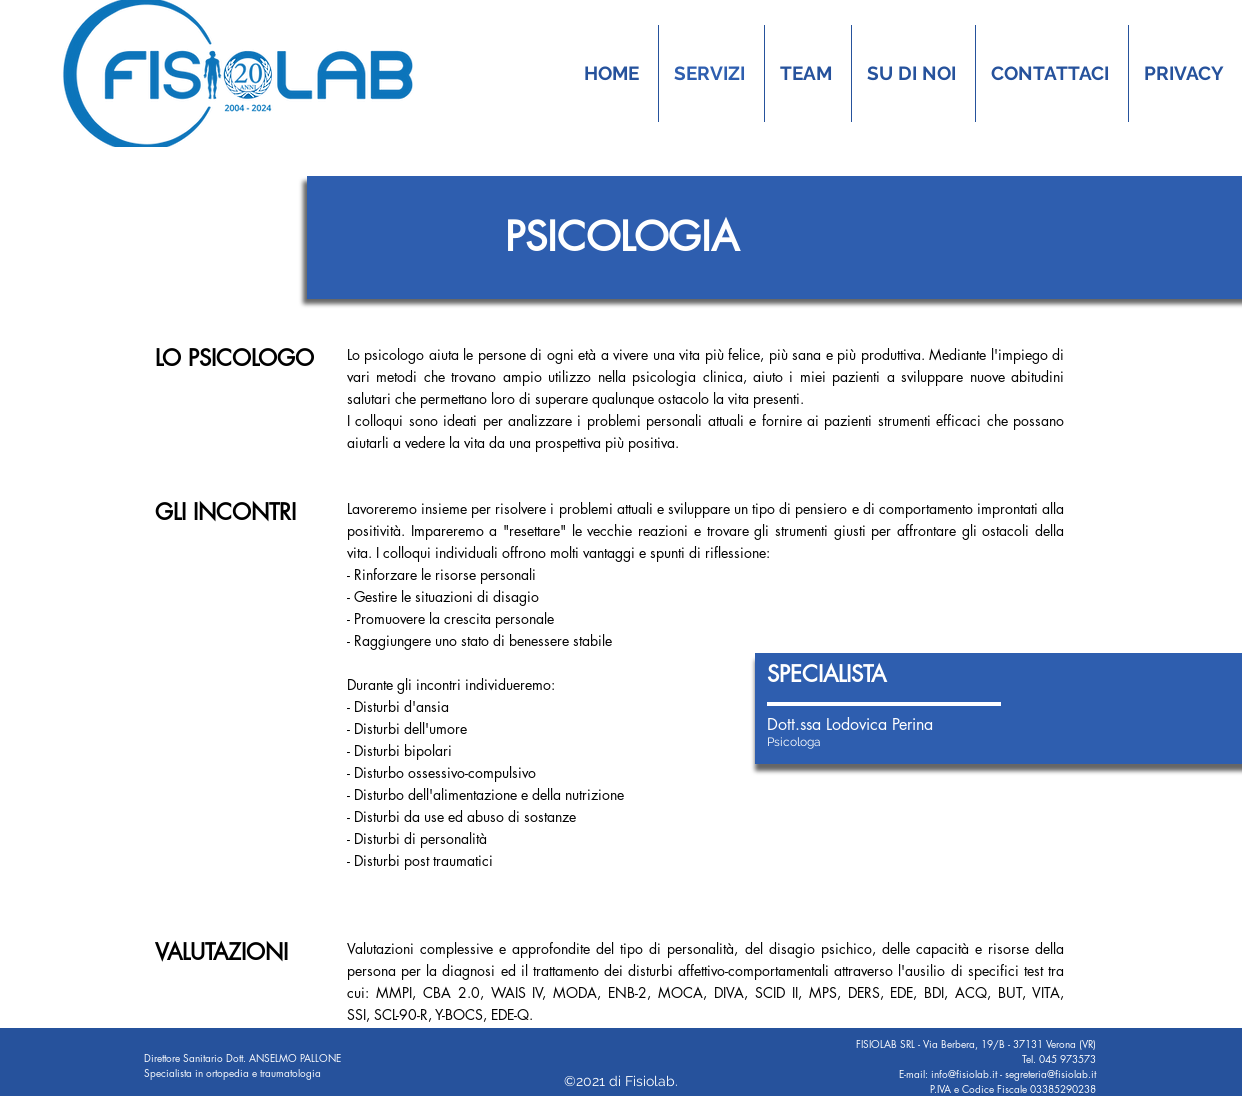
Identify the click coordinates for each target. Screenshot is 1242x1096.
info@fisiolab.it (964, 1073)
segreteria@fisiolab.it (1050, 1073)
